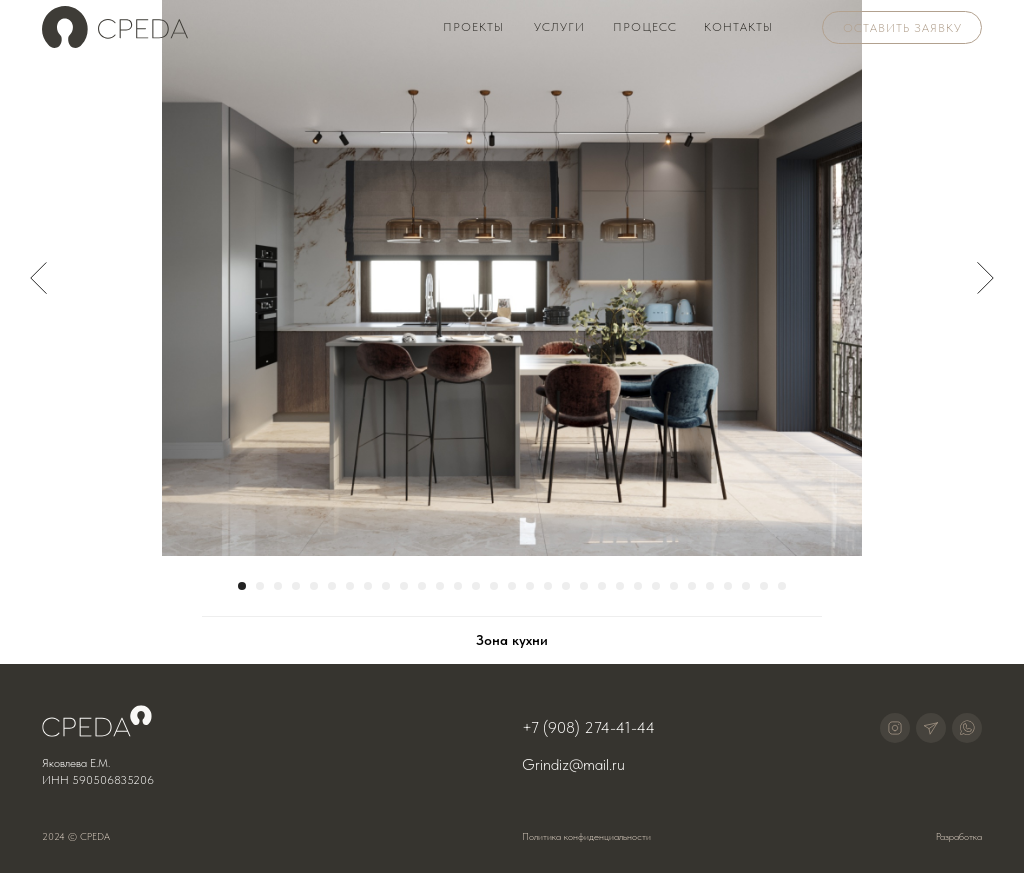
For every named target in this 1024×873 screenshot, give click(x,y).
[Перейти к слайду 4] (296, 586)
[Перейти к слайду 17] (530, 586)
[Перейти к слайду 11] (422, 586)
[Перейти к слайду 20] (584, 586)
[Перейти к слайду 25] (674, 586)
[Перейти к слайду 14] (476, 586)
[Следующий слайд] (985, 278)
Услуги (559, 27)
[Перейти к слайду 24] (656, 586)
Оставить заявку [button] (902, 28)
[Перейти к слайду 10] (404, 586)
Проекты (473, 27)
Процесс (645, 27)
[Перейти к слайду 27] (710, 586)
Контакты (738, 27)
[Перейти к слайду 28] (728, 586)
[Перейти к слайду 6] (332, 586)
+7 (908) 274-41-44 (588, 727)
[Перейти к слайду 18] (548, 586)
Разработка (959, 836)
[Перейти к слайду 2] (260, 586)
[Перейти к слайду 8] (368, 586)
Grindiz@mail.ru (573, 764)
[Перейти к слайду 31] (782, 586)
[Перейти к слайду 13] (458, 586)
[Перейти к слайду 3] (278, 586)
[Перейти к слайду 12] (440, 586)
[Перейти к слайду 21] (602, 586)
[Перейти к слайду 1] (242, 586)
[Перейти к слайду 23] (638, 586)
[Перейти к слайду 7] (350, 586)
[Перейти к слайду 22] (620, 586)
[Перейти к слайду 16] (512, 586)
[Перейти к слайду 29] (746, 586)
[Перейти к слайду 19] (566, 586)
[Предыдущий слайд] (38, 278)
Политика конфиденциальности (586, 836)
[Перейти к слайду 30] (764, 586)
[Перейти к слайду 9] (386, 586)
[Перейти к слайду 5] (314, 586)
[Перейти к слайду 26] (692, 586)
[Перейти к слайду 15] (494, 586)
